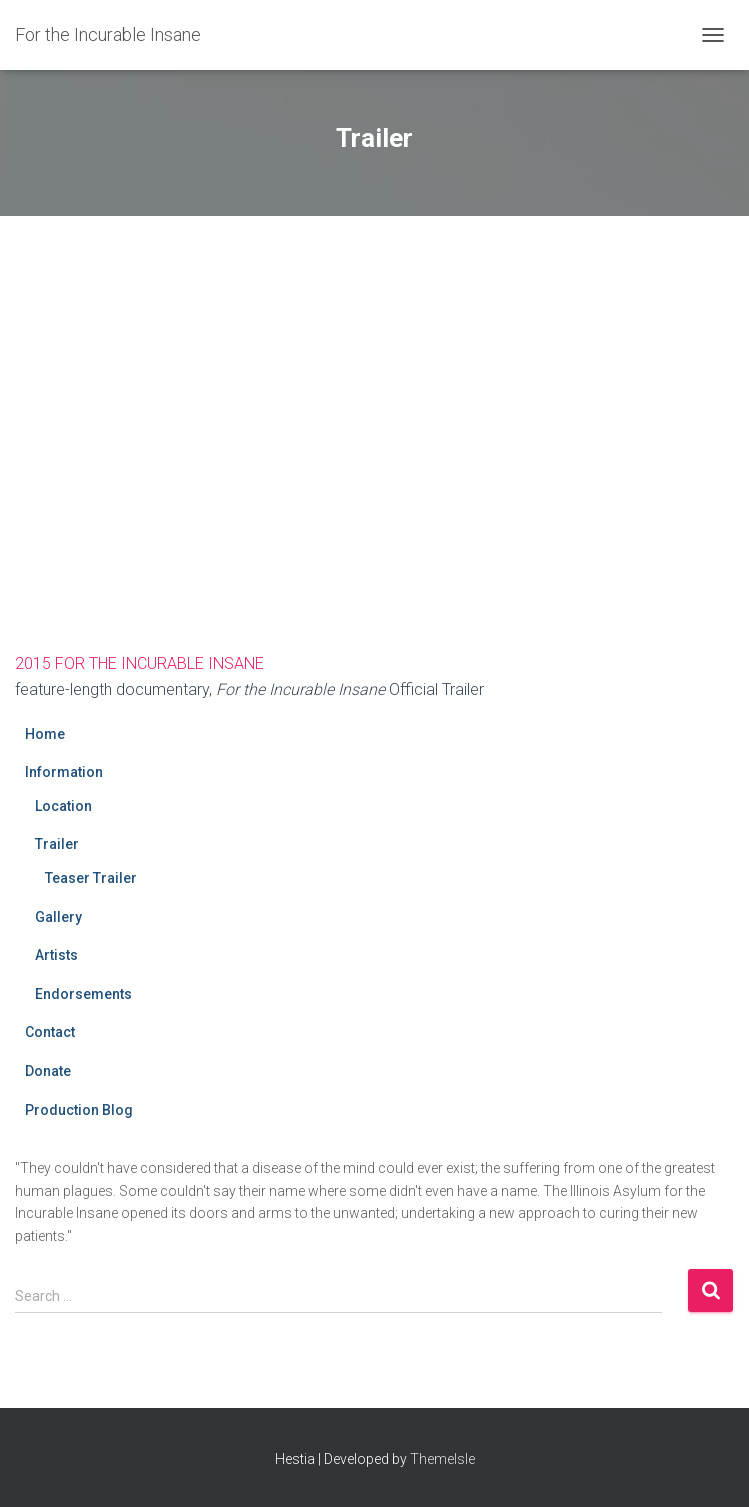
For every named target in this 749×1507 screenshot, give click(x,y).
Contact (50, 1032)
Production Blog (79, 1110)
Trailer (57, 844)
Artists (56, 955)
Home (45, 734)
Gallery (58, 917)
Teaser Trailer (91, 878)
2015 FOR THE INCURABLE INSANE (139, 663)
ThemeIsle (442, 1459)
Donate (48, 1071)
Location (63, 806)
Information (64, 772)
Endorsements (83, 994)
